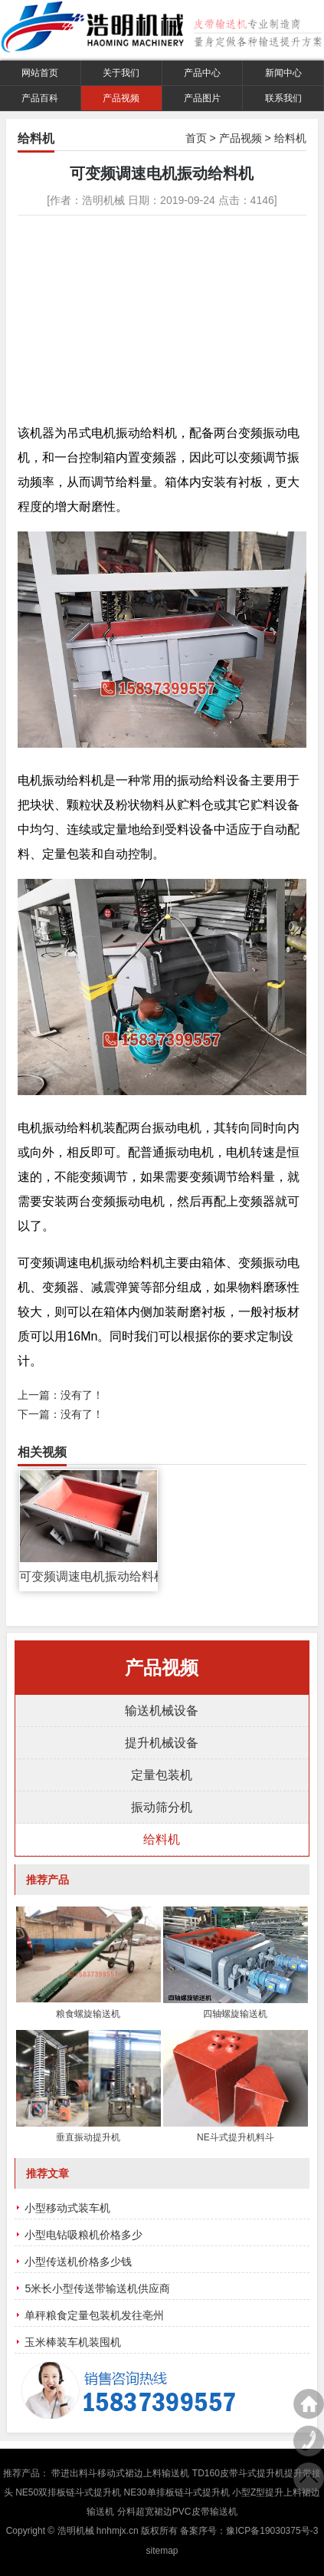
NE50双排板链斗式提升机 (68, 2492)
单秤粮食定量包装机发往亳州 (94, 2315)
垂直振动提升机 (88, 2137)
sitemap (162, 2550)
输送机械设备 (161, 1710)
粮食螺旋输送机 (88, 2013)
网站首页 (39, 72)
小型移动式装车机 (67, 2208)
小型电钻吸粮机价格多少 (83, 2235)
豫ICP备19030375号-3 (272, 2530)
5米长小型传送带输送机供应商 (97, 2288)
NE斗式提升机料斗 (235, 2137)
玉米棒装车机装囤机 (73, 2342)
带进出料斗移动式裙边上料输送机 (120, 2473)
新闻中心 (283, 72)
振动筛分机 (161, 1807)
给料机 (290, 138)
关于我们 (121, 72)
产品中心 (202, 72)
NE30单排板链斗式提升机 (177, 2492)
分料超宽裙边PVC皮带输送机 (177, 2511)
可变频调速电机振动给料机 (88, 1576)
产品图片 (202, 98)
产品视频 (121, 98)
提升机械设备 (161, 1742)
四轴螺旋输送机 (235, 2013)
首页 (196, 138)
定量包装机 (161, 1774)
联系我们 (283, 98)
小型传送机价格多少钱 (78, 2261)
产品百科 (39, 98)
